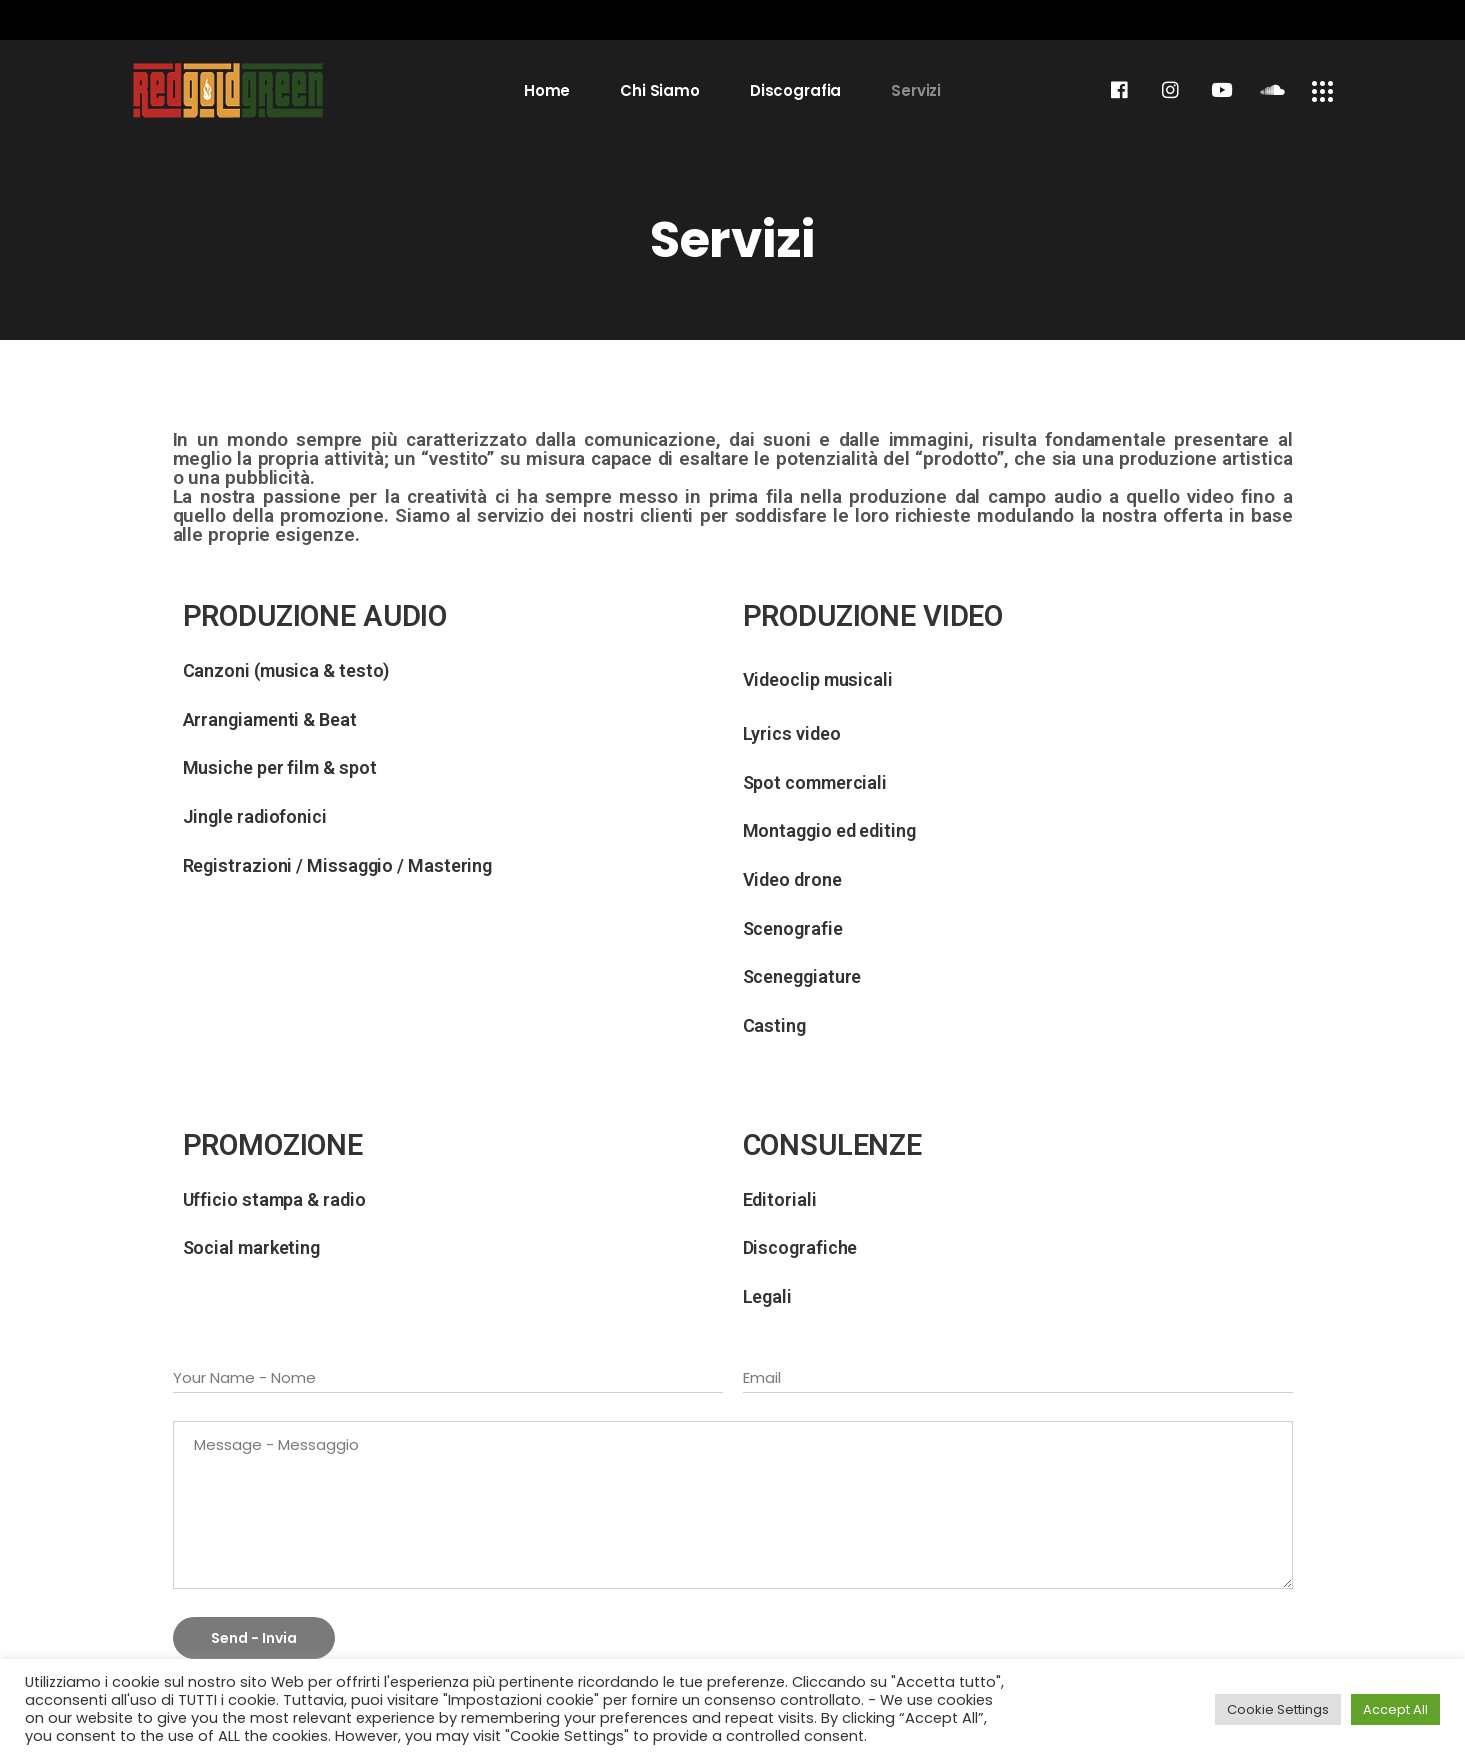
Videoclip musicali (818, 679)
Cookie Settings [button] (1278, 1709)
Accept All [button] (1395, 1709)
